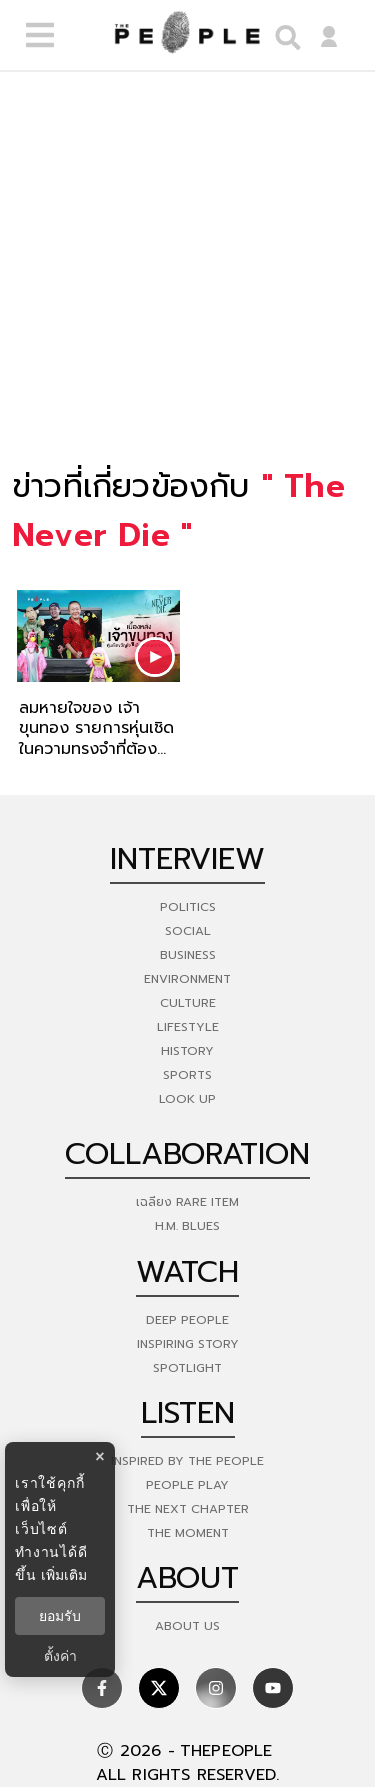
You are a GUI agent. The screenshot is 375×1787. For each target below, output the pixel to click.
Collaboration (187, 1154)
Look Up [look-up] (187, 1099)
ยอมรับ (60, 1616)
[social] (102, 1688)
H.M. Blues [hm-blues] (187, 1226)
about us (187, 1626)
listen (188, 1413)
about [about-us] (187, 1578)
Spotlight (187, 1368)
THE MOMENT (188, 1533)
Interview (187, 859)
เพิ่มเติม (64, 1575)
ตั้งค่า (60, 1656)
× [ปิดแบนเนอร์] (99, 1456)
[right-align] (283, 35)
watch (187, 1272)
